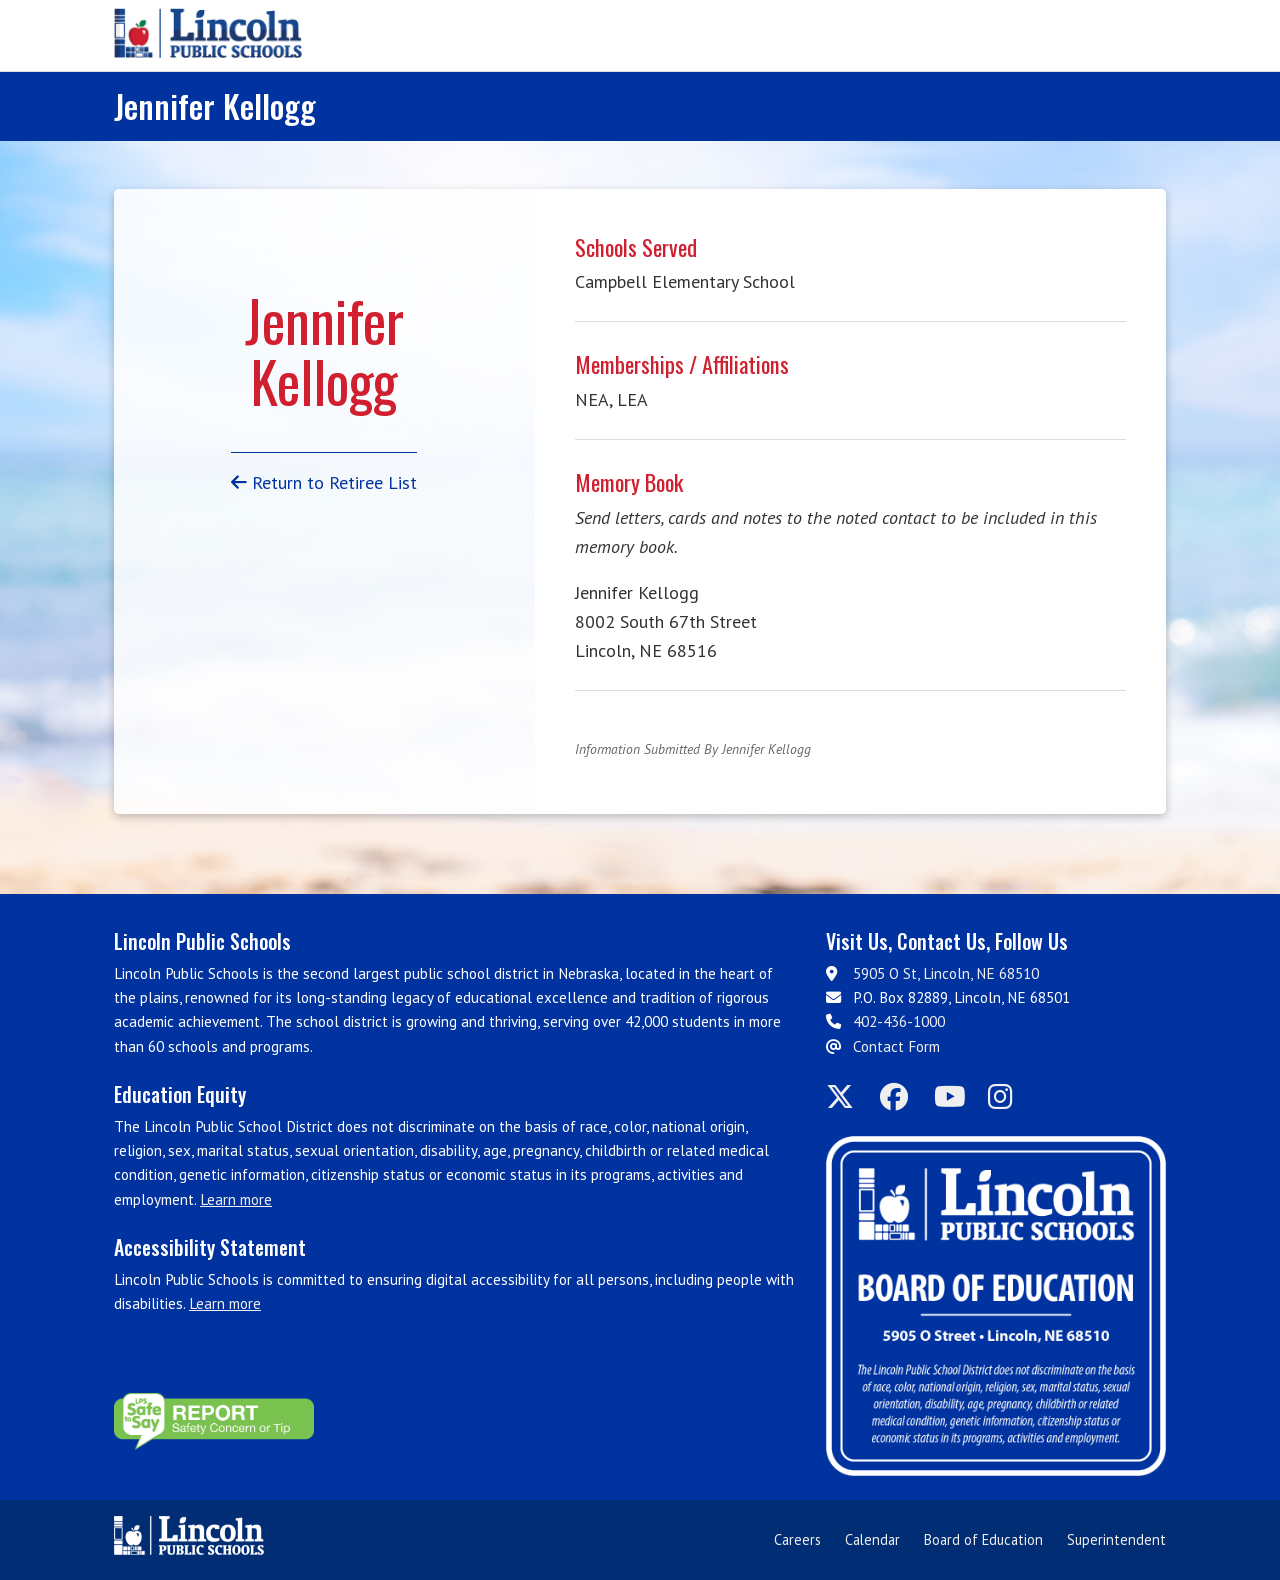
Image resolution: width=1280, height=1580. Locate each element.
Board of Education (983, 1539)
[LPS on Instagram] (1009, 1097)
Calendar (872, 1539)
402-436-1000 (899, 1021)
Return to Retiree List (324, 482)
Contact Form (896, 1046)
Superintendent (1116, 1539)
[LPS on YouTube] (955, 1097)
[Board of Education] (996, 1306)
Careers (797, 1539)
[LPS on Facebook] (901, 1097)
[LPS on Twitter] (847, 1097)
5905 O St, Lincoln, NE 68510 (946, 973)
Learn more (236, 1199)
